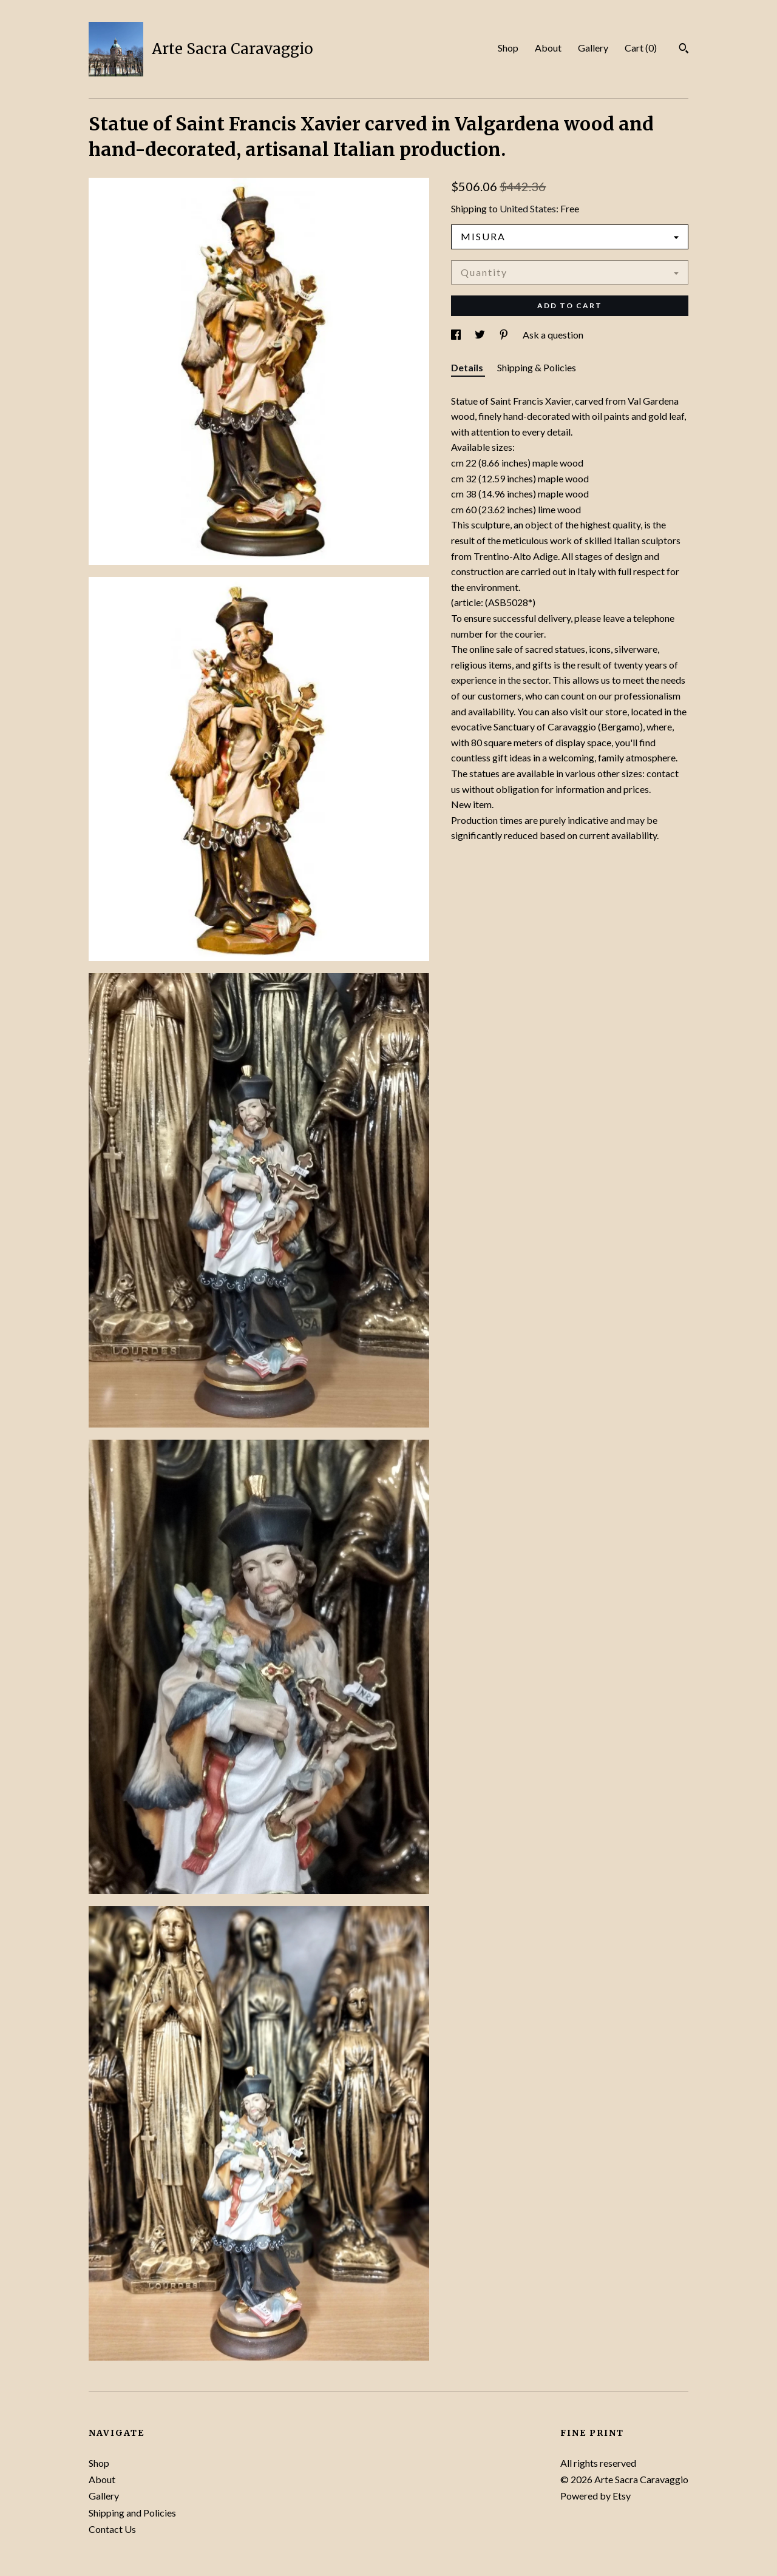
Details (468, 367)
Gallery (593, 47)
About (548, 47)
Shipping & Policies (536, 367)
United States (528, 208)
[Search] (683, 49)
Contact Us (112, 2529)
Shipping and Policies (132, 2512)
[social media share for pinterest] (505, 334)
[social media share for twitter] (481, 334)
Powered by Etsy (595, 2495)
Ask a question (553, 334)
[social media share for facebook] (457, 334)
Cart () (641, 47)
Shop (508, 47)
